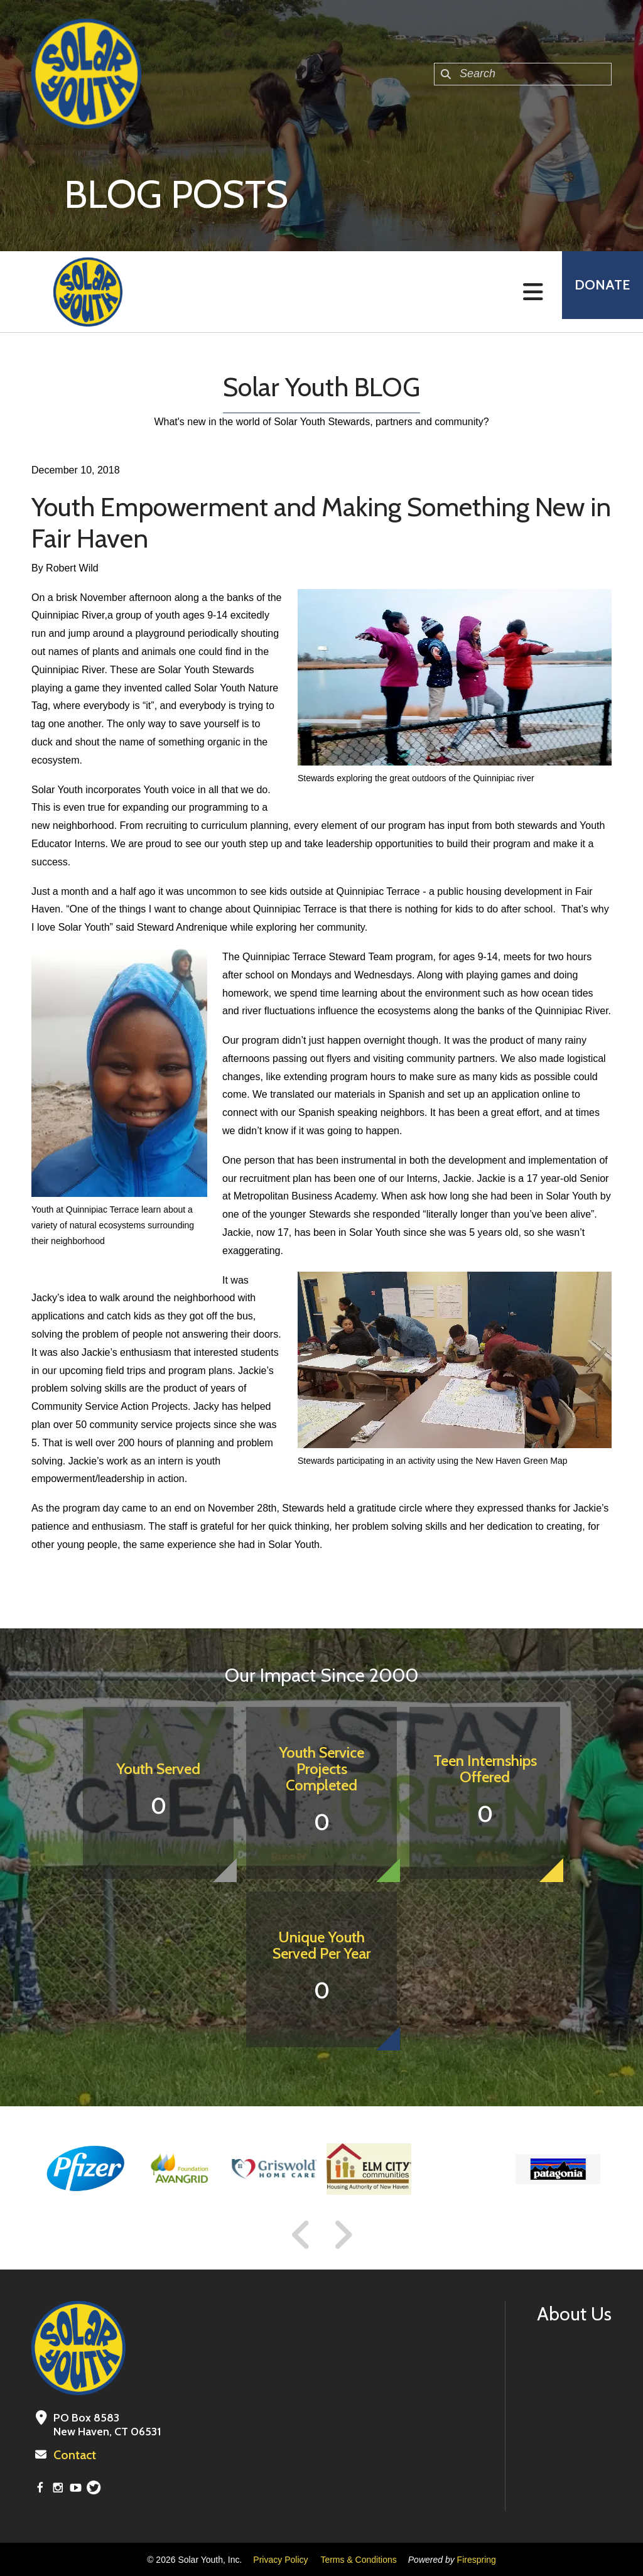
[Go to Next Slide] (342, 2235)
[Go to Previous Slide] (301, 2235)
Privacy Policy (280, 2559)
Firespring (476, 2559)
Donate (596, 291)
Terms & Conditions (358, 2559)
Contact (73, 2455)
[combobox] (523, 74)
